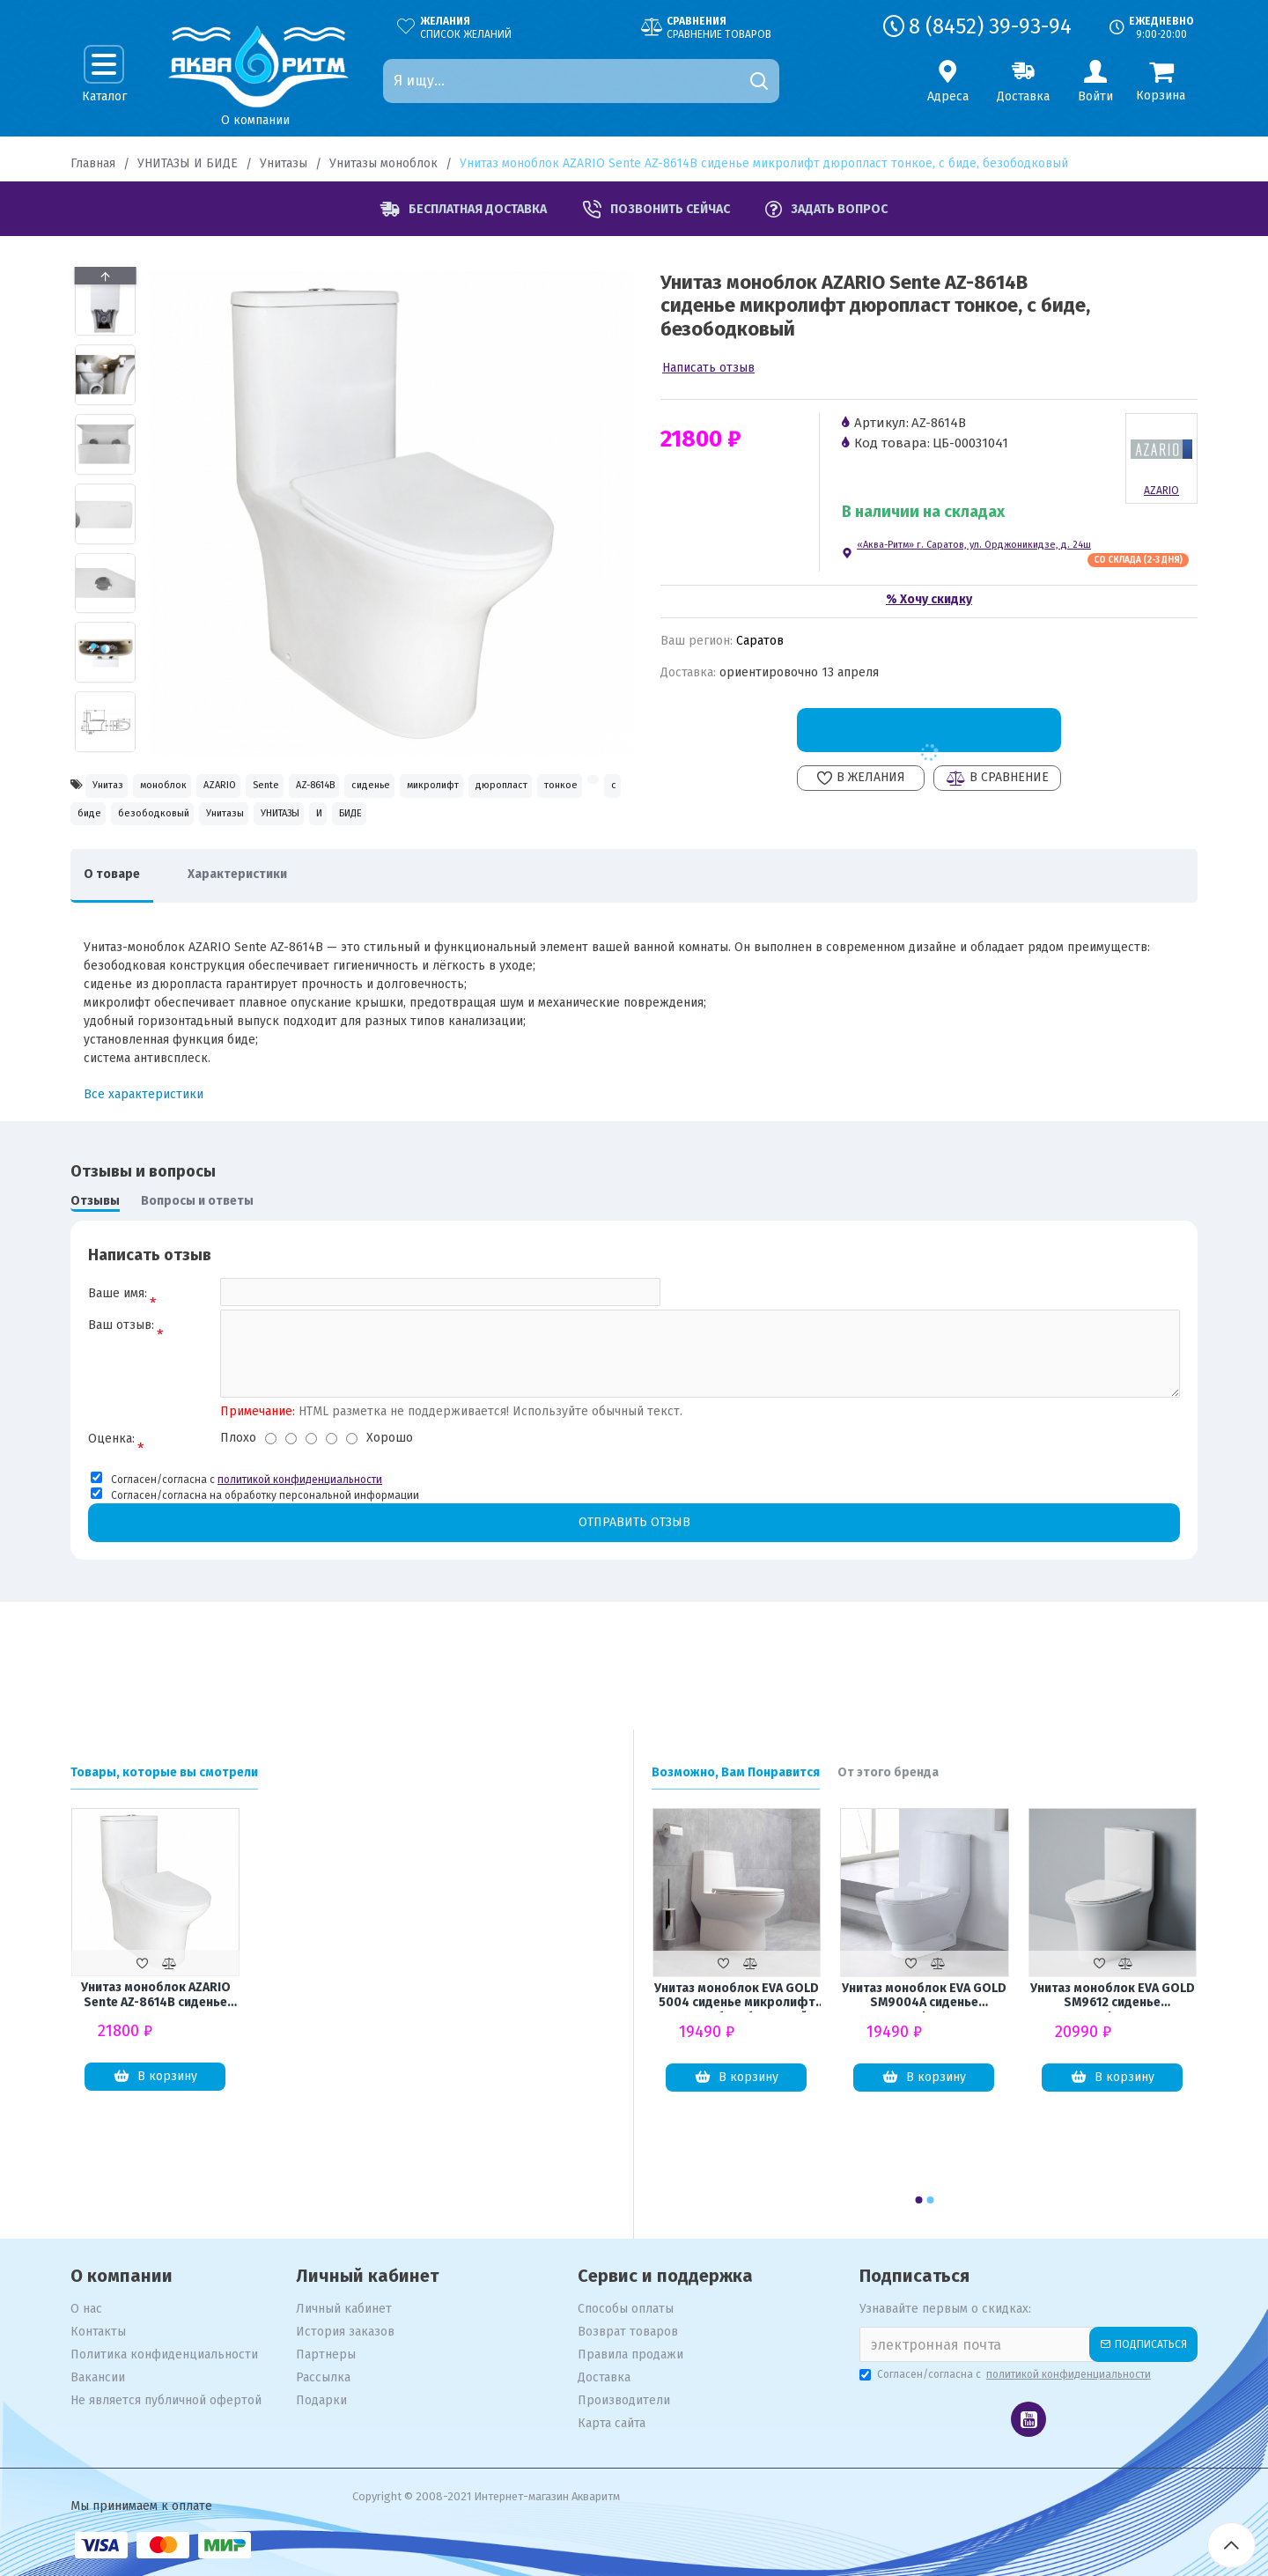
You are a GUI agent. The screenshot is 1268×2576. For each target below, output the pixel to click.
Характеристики (263, 933)
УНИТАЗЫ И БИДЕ (187, 163)
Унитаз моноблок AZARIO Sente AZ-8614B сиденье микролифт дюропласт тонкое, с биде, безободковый (156, 1996)
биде (457, 827)
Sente (361, 787)
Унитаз (118, 787)
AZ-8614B (440, 787)
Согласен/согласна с (1006, 2374)
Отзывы (95, 1260)
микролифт (117, 827)
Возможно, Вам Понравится (736, 1772)
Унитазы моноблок (383, 163)
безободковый (550, 827)
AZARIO (288, 787)
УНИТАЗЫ (193, 865)
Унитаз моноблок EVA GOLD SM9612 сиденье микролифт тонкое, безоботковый (1112, 1996)
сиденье (527, 787)
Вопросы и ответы (197, 1260)
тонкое (307, 827)
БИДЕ (317, 865)
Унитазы (283, 163)
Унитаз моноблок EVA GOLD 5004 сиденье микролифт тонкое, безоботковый (736, 1996)
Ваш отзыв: (121, 1393)
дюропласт (219, 827)
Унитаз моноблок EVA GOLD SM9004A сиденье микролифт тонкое (924, 1996)
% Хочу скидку (929, 599)
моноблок (202, 787)
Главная (92, 163)
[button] (105, 748)
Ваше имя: (117, 1353)
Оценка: (111, 1511)
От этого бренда (888, 1772)
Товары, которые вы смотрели (164, 1772)
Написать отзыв (708, 367)
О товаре (120, 933)
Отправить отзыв (634, 1596)
